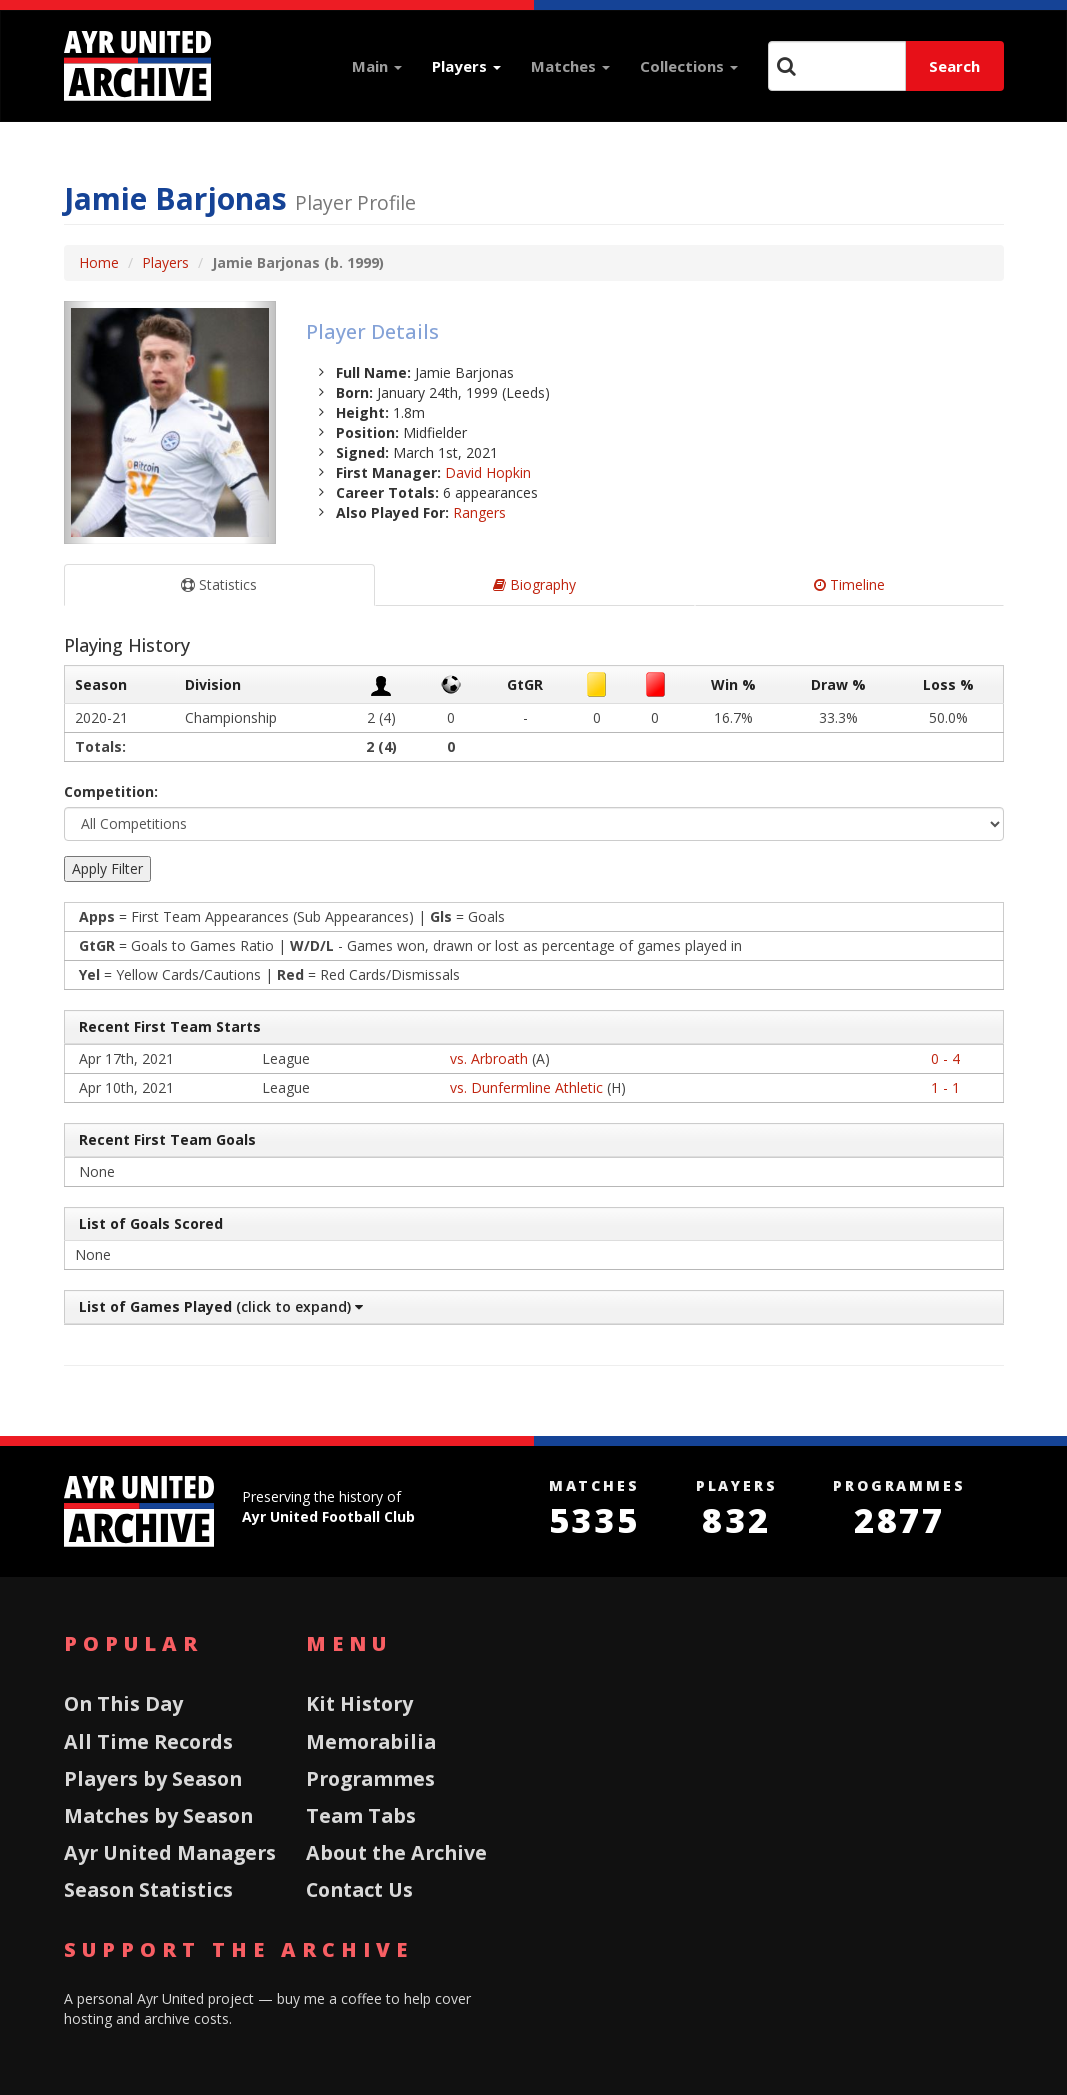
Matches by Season (158, 1815)
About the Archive (396, 1852)
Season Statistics (148, 1889)
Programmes (370, 1778)
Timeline (849, 584)
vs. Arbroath (489, 1058)
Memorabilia (371, 1741)
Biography (534, 584)
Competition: (111, 791)
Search (954, 66)
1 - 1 (945, 1087)
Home (99, 262)
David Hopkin (488, 472)
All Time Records (148, 1741)
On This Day (123, 1703)
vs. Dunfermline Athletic (526, 1087)
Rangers (479, 512)
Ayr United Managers (170, 1852)
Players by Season (153, 1778)
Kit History (359, 1703)
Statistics (219, 584)
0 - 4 (945, 1058)
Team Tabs (361, 1815)
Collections (689, 66)
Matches (570, 66)
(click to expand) (219, 1306)
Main (377, 66)
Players (466, 66)
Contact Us (359, 1889)
